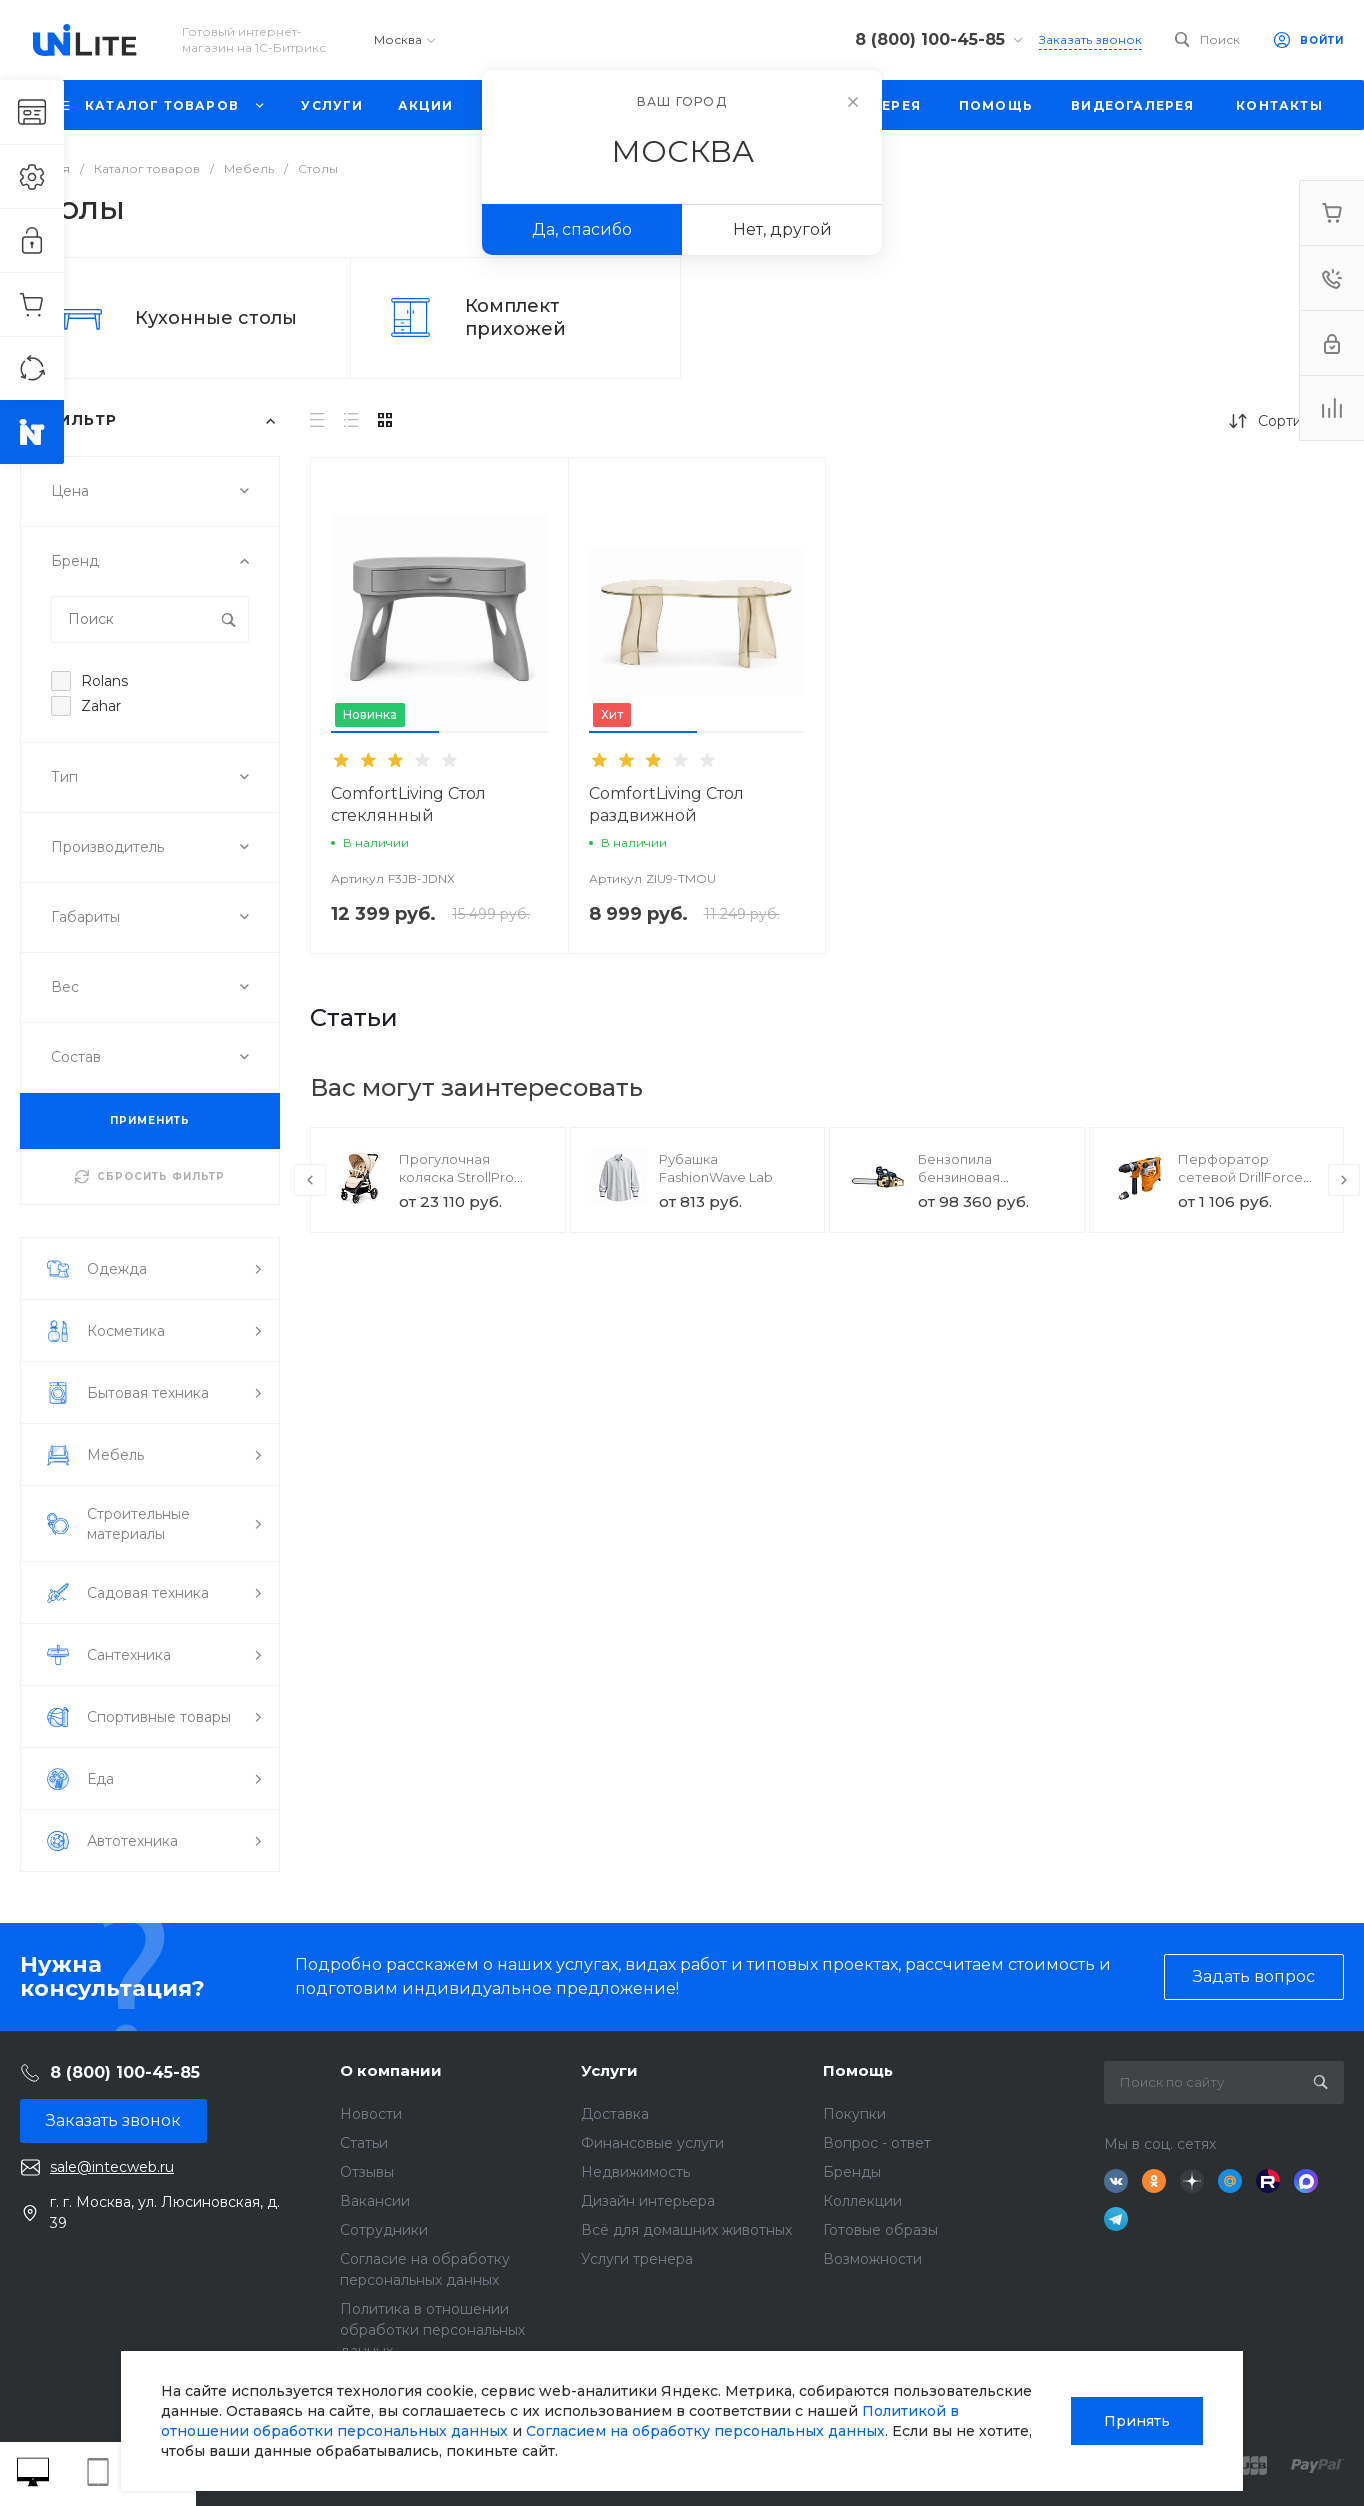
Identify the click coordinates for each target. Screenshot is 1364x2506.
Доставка (615, 2114)
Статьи (364, 2143)
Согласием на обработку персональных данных (705, 2431)
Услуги (609, 2070)
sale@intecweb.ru (112, 2167)
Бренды (852, 2172)
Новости (371, 2114)
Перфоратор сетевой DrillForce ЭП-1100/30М (1240, 1177)
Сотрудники (384, 2230)
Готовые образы (880, 2230)
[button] (385, 732)
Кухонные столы (216, 318)
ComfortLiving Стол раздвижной (666, 804)
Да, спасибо (582, 229)
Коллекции (862, 2201)
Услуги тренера (637, 2259)
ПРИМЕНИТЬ (150, 1120)
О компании (391, 2070)
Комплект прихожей (515, 317)
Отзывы (367, 2172)
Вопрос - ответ (877, 2143)
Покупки (854, 2114)
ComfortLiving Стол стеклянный (408, 804)
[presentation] (310, 1180)
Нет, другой (782, 229)
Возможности (872, 2259)
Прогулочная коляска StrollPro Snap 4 (456, 1177)
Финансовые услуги (652, 2143)
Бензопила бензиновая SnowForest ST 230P (985, 1177)
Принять (1137, 2421)
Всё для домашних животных (686, 2230)
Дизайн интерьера (648, 2201)
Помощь (858, 2070)
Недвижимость (635, 2172)
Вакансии (375, 2201)
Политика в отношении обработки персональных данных (432, 2330)
